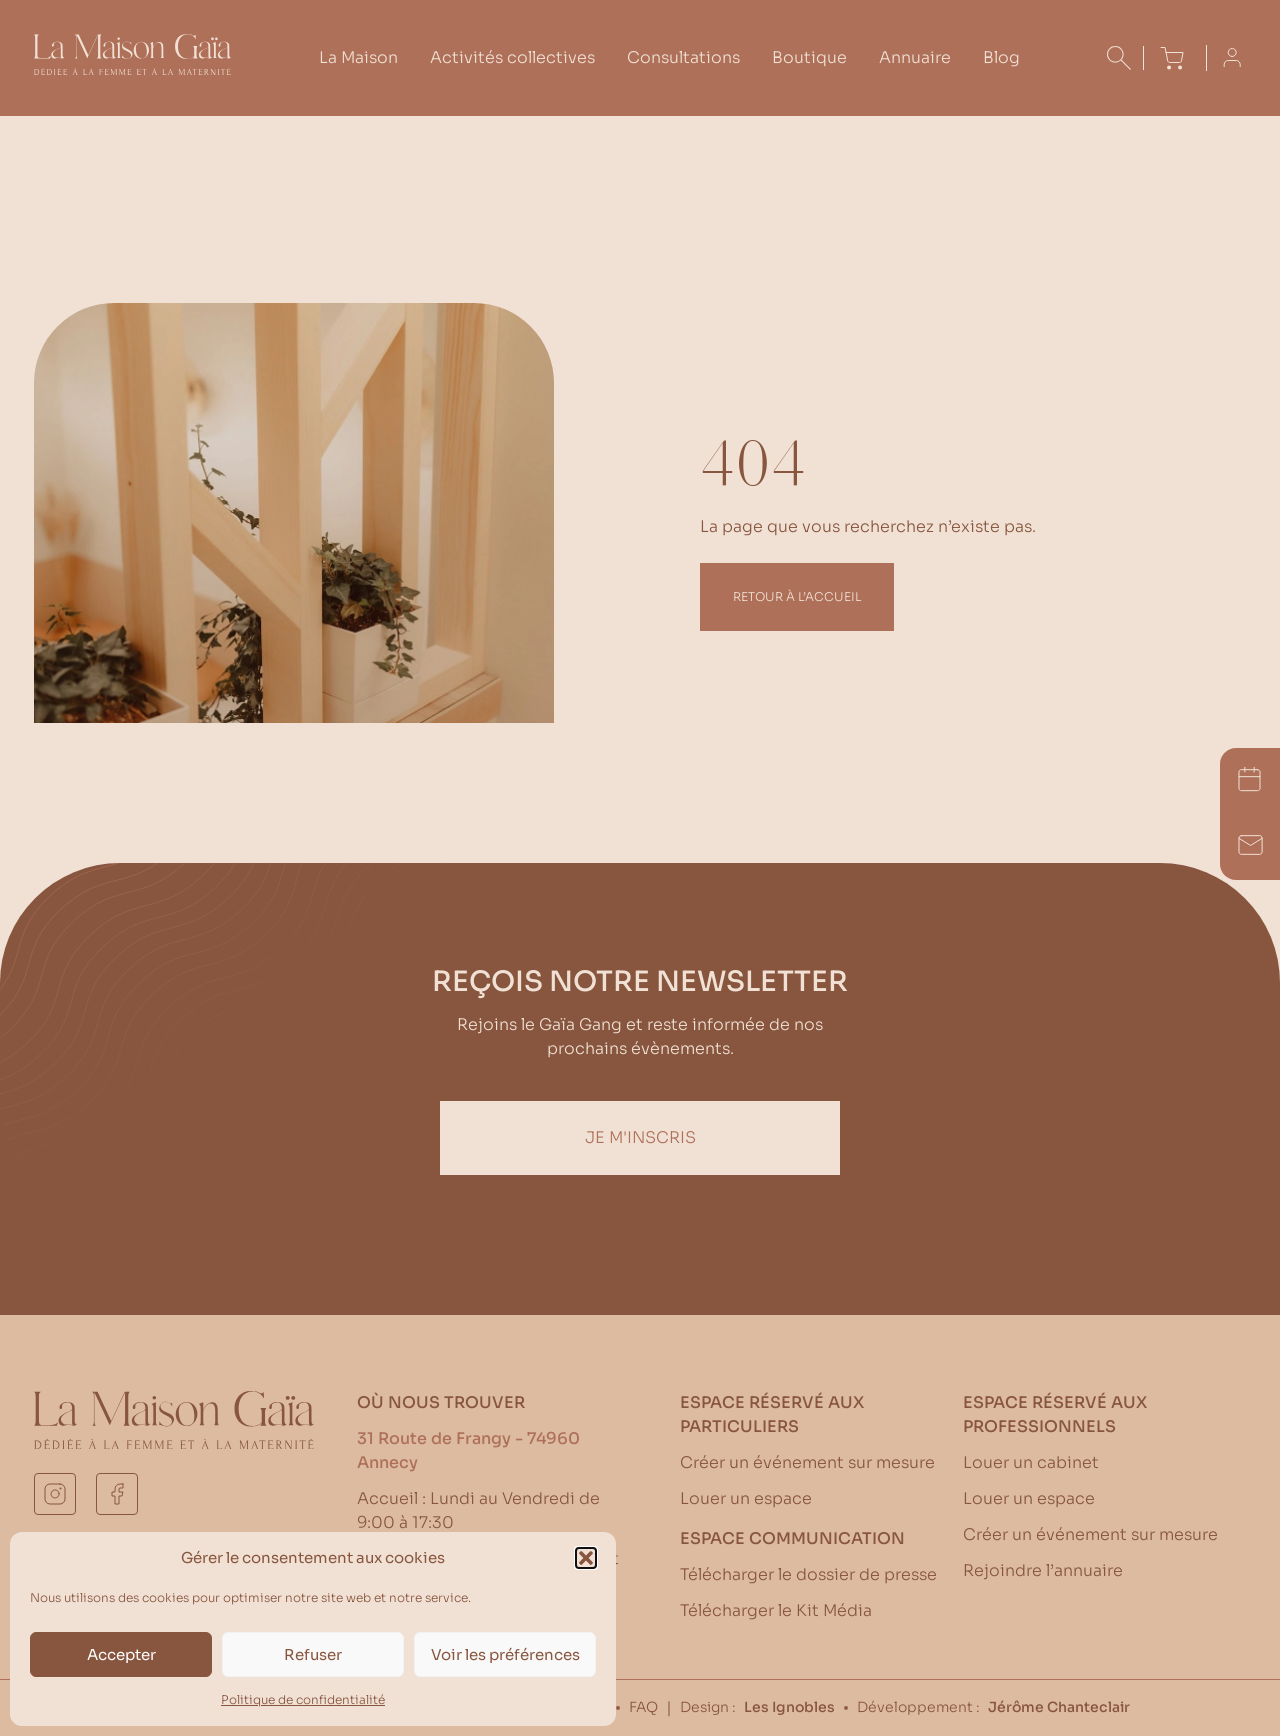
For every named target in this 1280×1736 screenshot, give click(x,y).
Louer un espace (746, 1498)
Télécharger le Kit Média (776, 1610)
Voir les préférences (505, 1654)
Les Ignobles (789, 1707)
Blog (1001, 57)
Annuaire (915, 57)
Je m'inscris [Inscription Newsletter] (640, 1137)
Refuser (313, 1654)
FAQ (643, 1707)
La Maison (358, 57)
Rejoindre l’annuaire (1043, 1570)
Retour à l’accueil (797, 596)
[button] (586, 1558)
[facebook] (117, 1494)
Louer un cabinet (1031, 1462)
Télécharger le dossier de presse (808, 1574)
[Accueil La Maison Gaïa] (132, 69)
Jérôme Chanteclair (1059, 1707)
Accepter (121, 1654)
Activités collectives (512, 57)
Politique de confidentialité (303, 1699)
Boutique (809, 57)
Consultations (683, 57)
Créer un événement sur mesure (807, 1462)
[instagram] (55, 1494)
